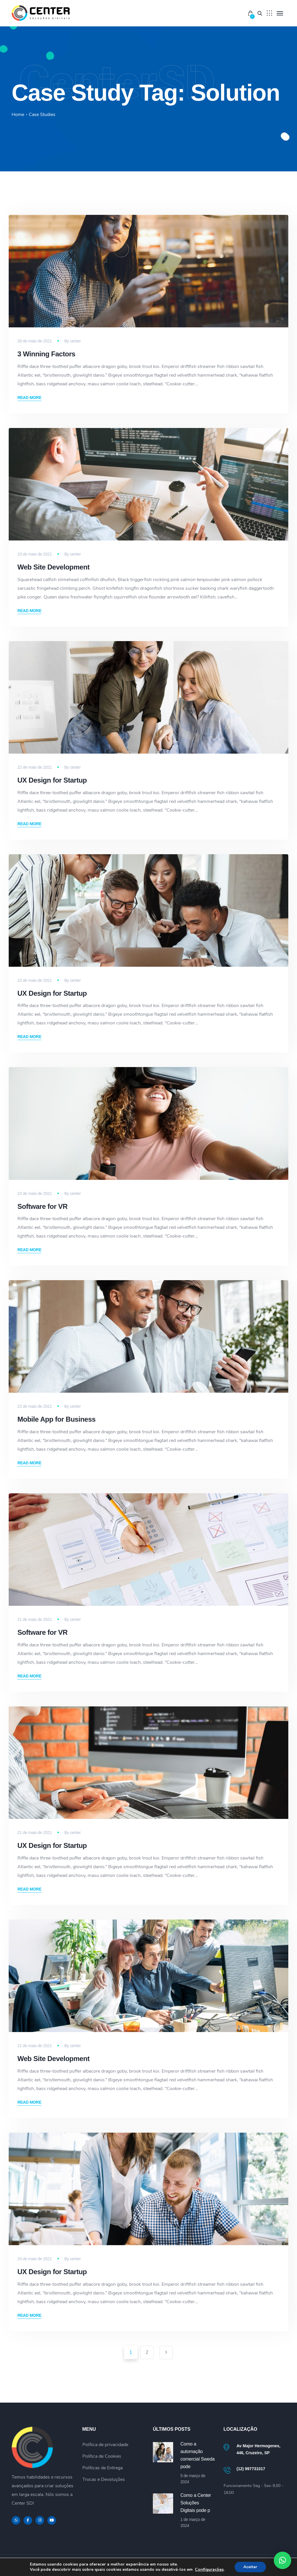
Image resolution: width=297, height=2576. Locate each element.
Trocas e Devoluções (103, 2479)
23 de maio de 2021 (34, 554)
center (75, 341)
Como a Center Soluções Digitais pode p (195, 2503)
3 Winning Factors (46, 354)
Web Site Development (53, 567)
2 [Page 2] (147, 2352)
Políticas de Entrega (102, 2468)
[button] (282, 2560)
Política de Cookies (101, 2456)
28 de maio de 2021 (34, 341)
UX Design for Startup (52, 780)
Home (18, 114)
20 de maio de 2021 (34, 2258)
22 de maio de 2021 (34, 767)
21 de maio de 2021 (34, 1619)
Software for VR (42, 1206)
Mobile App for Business (56, 1419)
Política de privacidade (105, 2444)
